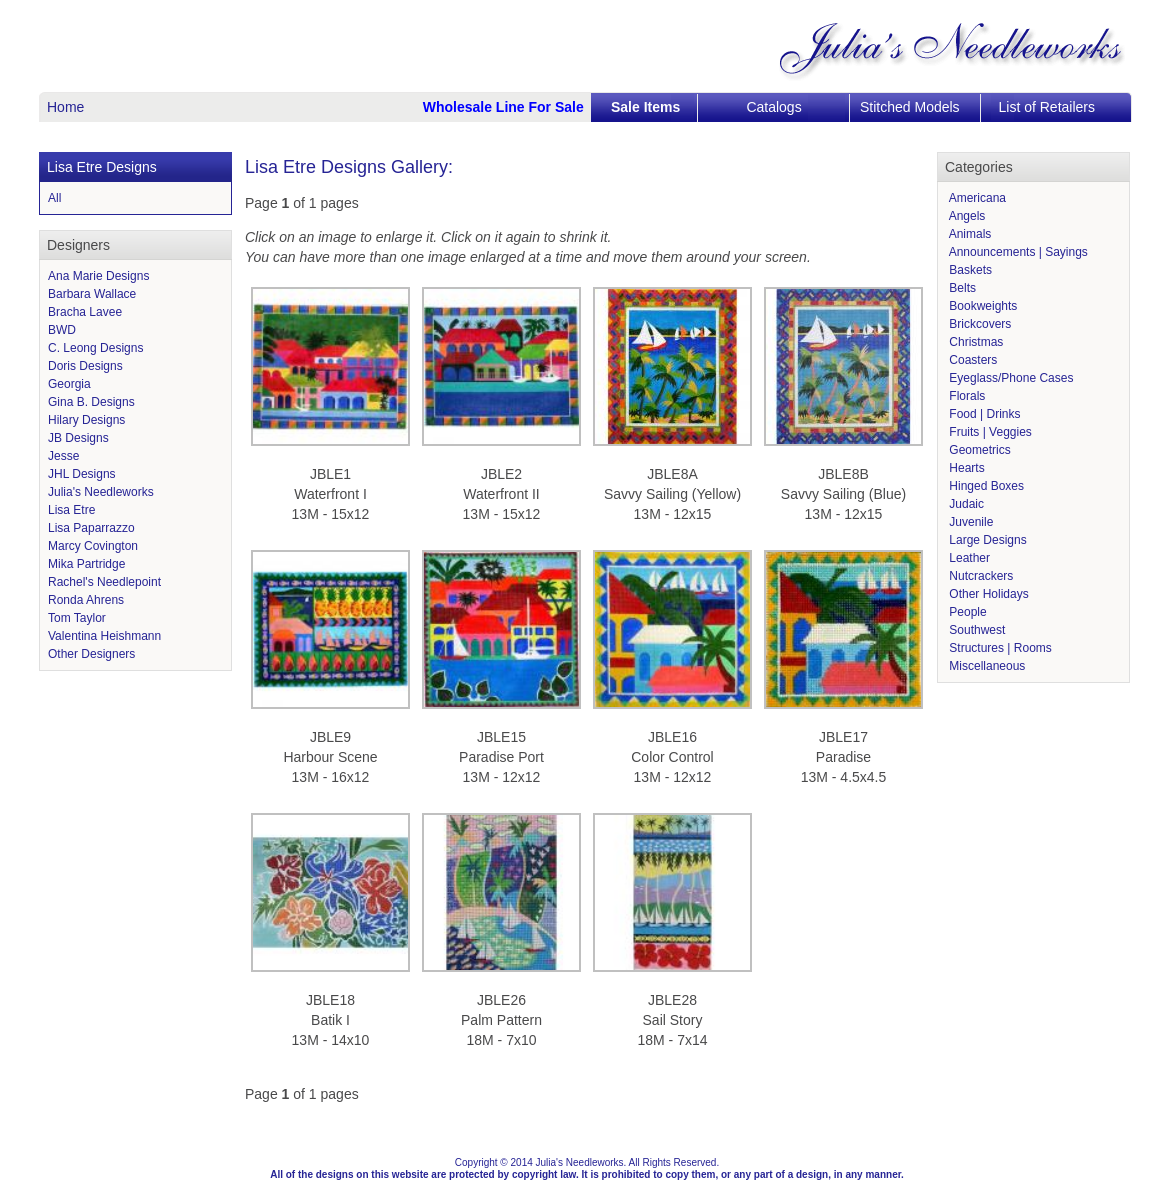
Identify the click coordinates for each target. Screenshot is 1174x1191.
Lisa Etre (71, 510)
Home (65, 107)
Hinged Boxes (985, 486)
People (966, 612)
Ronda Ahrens (86, 600)
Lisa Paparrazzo (91, 528)
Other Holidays (987, 594)
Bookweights (981, 306)
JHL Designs (82, 474)
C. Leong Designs (95, 348)
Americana (976, 198)
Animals (968, 234)
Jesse (63, 456)
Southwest (975, 630)
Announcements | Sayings (1017, 252)
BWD (62, 330)
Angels (965, 216)
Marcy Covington (93, 546)
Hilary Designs (86, 420)
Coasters (971, 360)
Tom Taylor (77, 618)
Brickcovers (978, 324)
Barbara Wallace (92, 294)
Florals (965, 396)
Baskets (969, 270)
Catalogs (773, 107)
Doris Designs (85, 366)
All (54, 198)
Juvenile (969, 522)
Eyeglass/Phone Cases (1009, 378)
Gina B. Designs (91, 402)
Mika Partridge (86, 564)
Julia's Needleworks (101, 492)
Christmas (974, 342)
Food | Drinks (983, 414)
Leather (968, 558)
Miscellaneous (985, 666)
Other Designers (91, 654)
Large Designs (986, 540)
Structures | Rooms (999, 648)
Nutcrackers (979, 576)
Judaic (965, 504)
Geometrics (978, 450)
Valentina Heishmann (104, 636)
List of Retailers (1047, 107)
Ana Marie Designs (98, 276)
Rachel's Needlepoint (104, 582)
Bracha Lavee (85, 312)
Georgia (69, 384)
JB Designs (78, 438)
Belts (961, 288)
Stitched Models (910, 107)
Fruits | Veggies (989, 432)
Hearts (965, 468)
